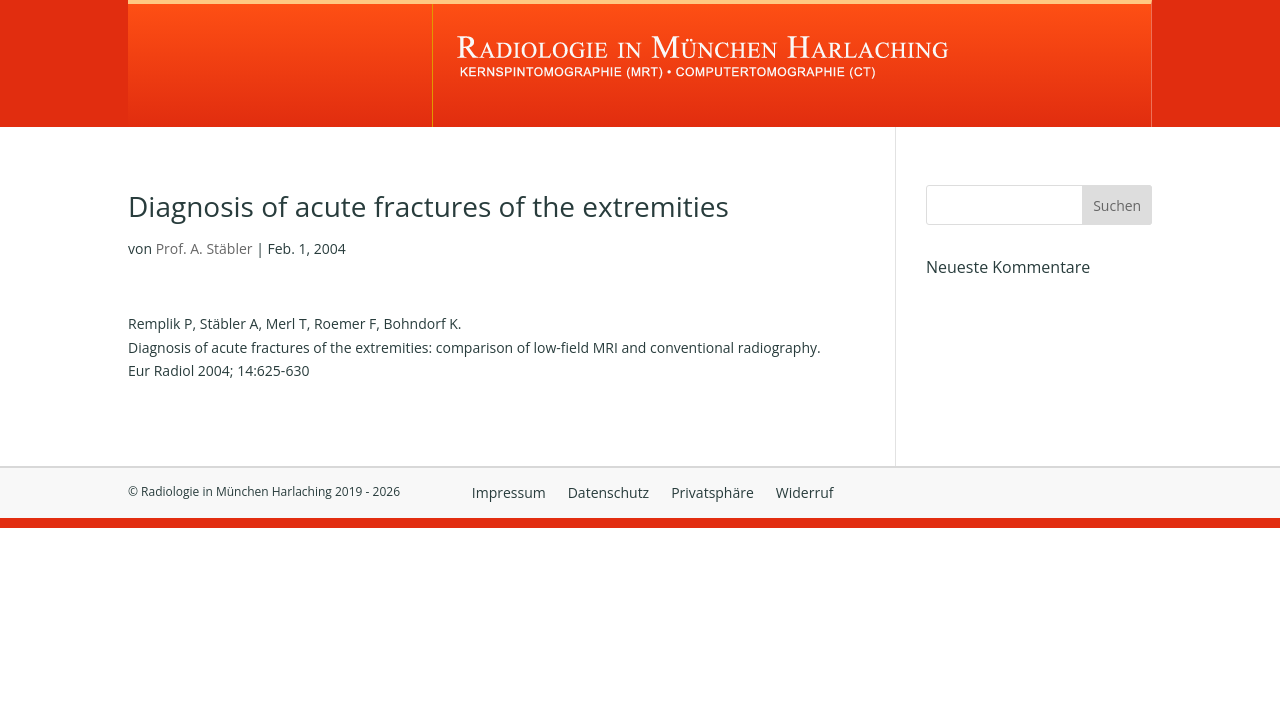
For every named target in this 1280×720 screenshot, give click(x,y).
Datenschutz (608, 494)
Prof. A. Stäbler (204, 248)
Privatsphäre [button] (712, 494)
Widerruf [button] (805, 494)
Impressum (509, 494)
